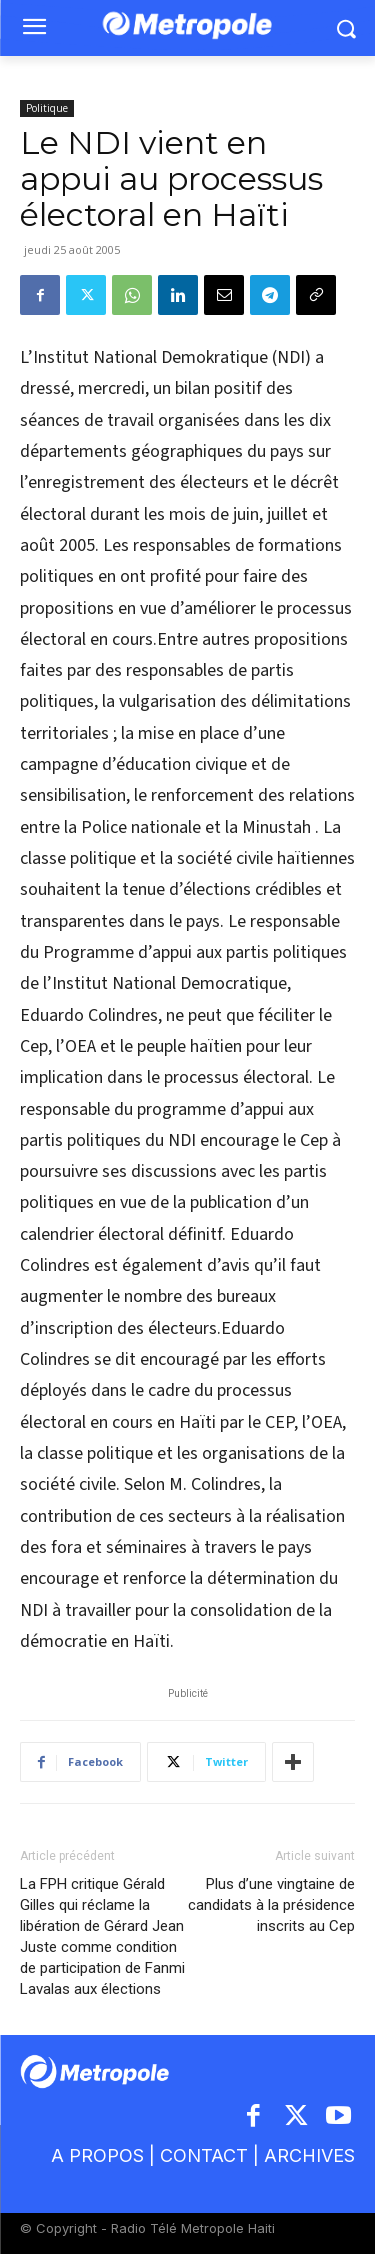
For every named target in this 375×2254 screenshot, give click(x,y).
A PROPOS (100, 2155)
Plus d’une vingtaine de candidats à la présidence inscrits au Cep (271, 1905)
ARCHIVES (309, 2155)
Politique (47, 108)
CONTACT (204, 2155)
